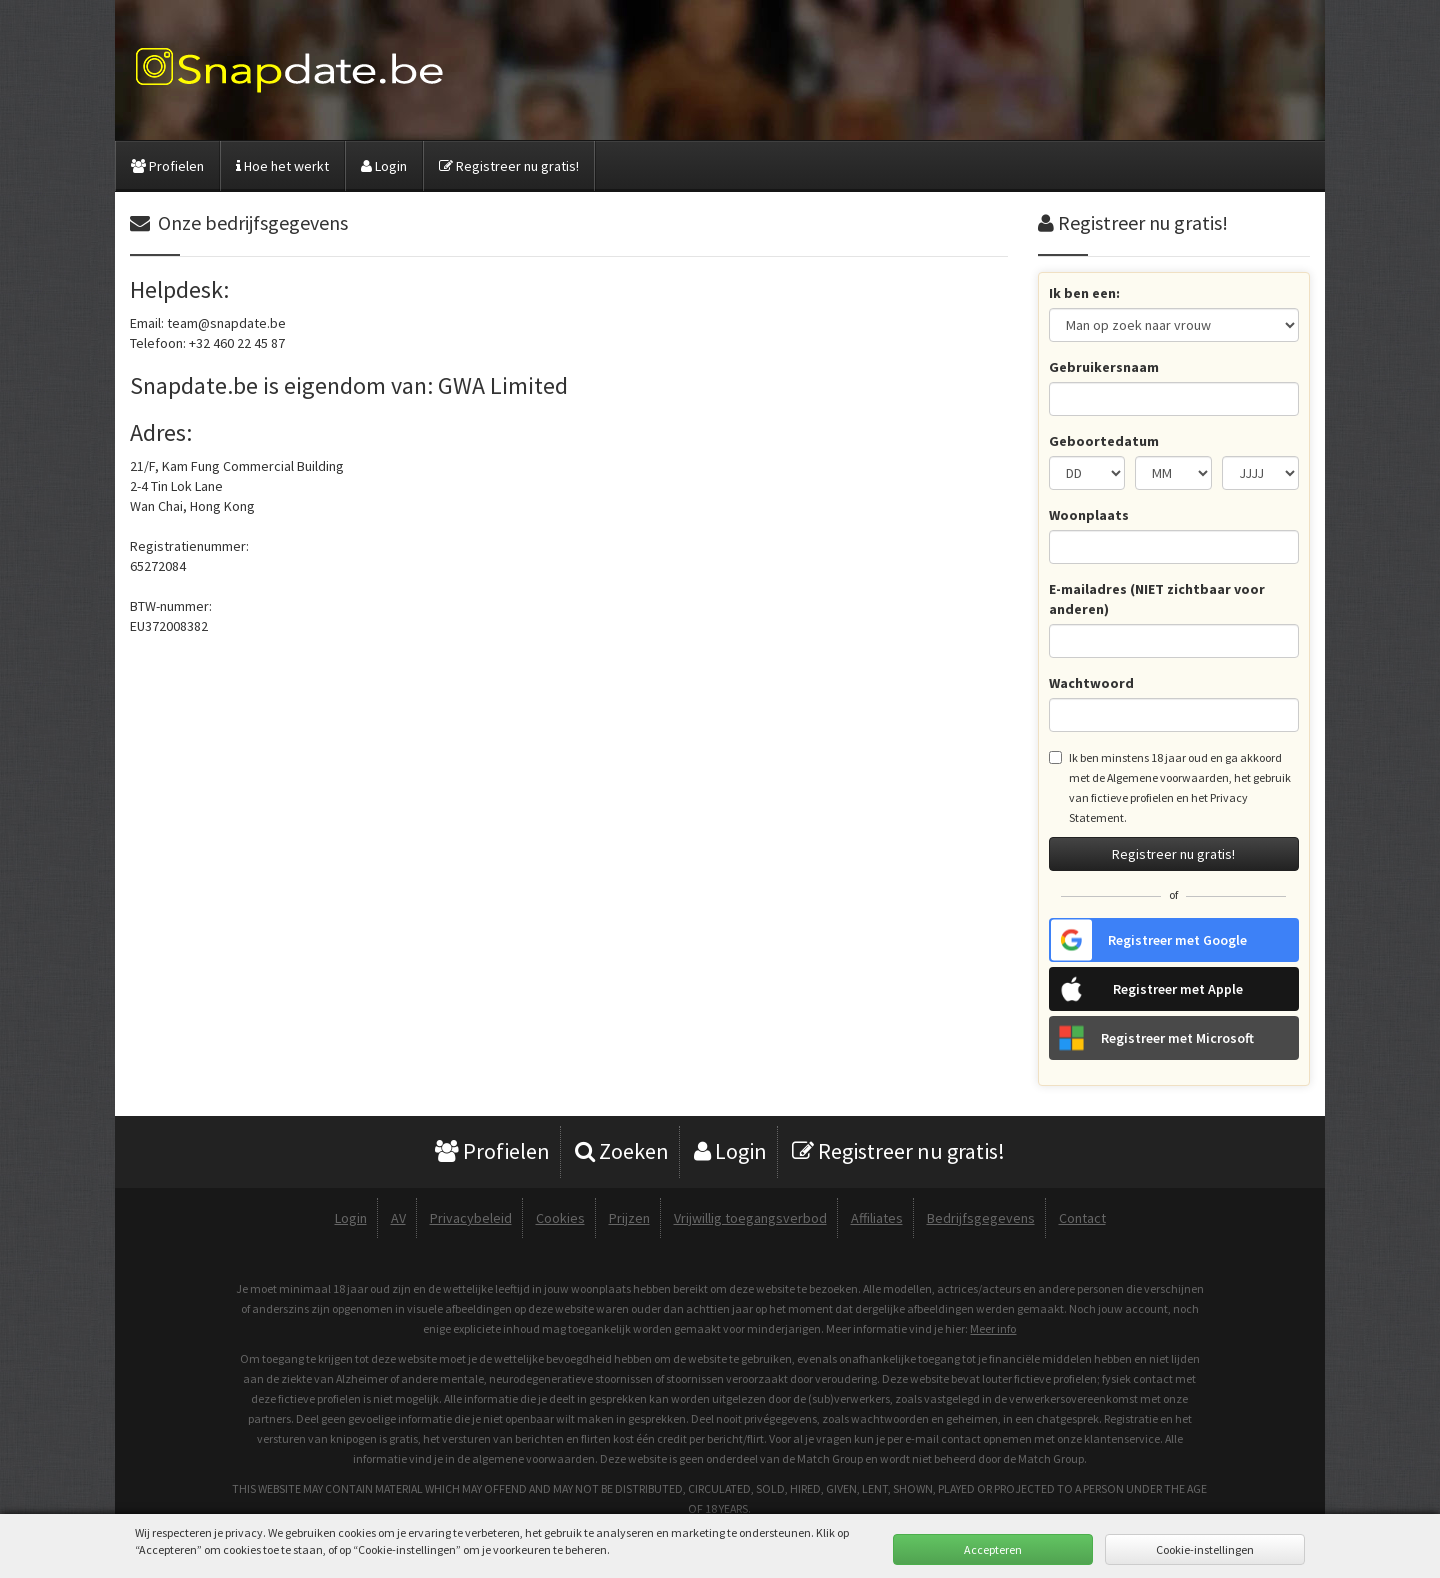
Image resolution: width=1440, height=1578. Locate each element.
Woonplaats (1089, 515)
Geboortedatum (1104, 441)
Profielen (167, 166)
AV (398, 1218)
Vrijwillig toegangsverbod (750, 1218)
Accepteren (993, 1549)
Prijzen (629, 1218)
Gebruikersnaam (1104, 367)
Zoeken (622, 1151)
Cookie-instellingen (1205, 1549)
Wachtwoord (1091, 683)
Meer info (993, 1328)
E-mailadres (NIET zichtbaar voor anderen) (1157, 599)
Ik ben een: (1084, 293)
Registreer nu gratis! (509, 166)
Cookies (560, 1218)
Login (384, 166)
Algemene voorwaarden (1168, 777)
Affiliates (877, 1218)
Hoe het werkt (282, 166)
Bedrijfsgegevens (981, 1218)
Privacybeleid (471, 1218)
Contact (1082, 1218)
